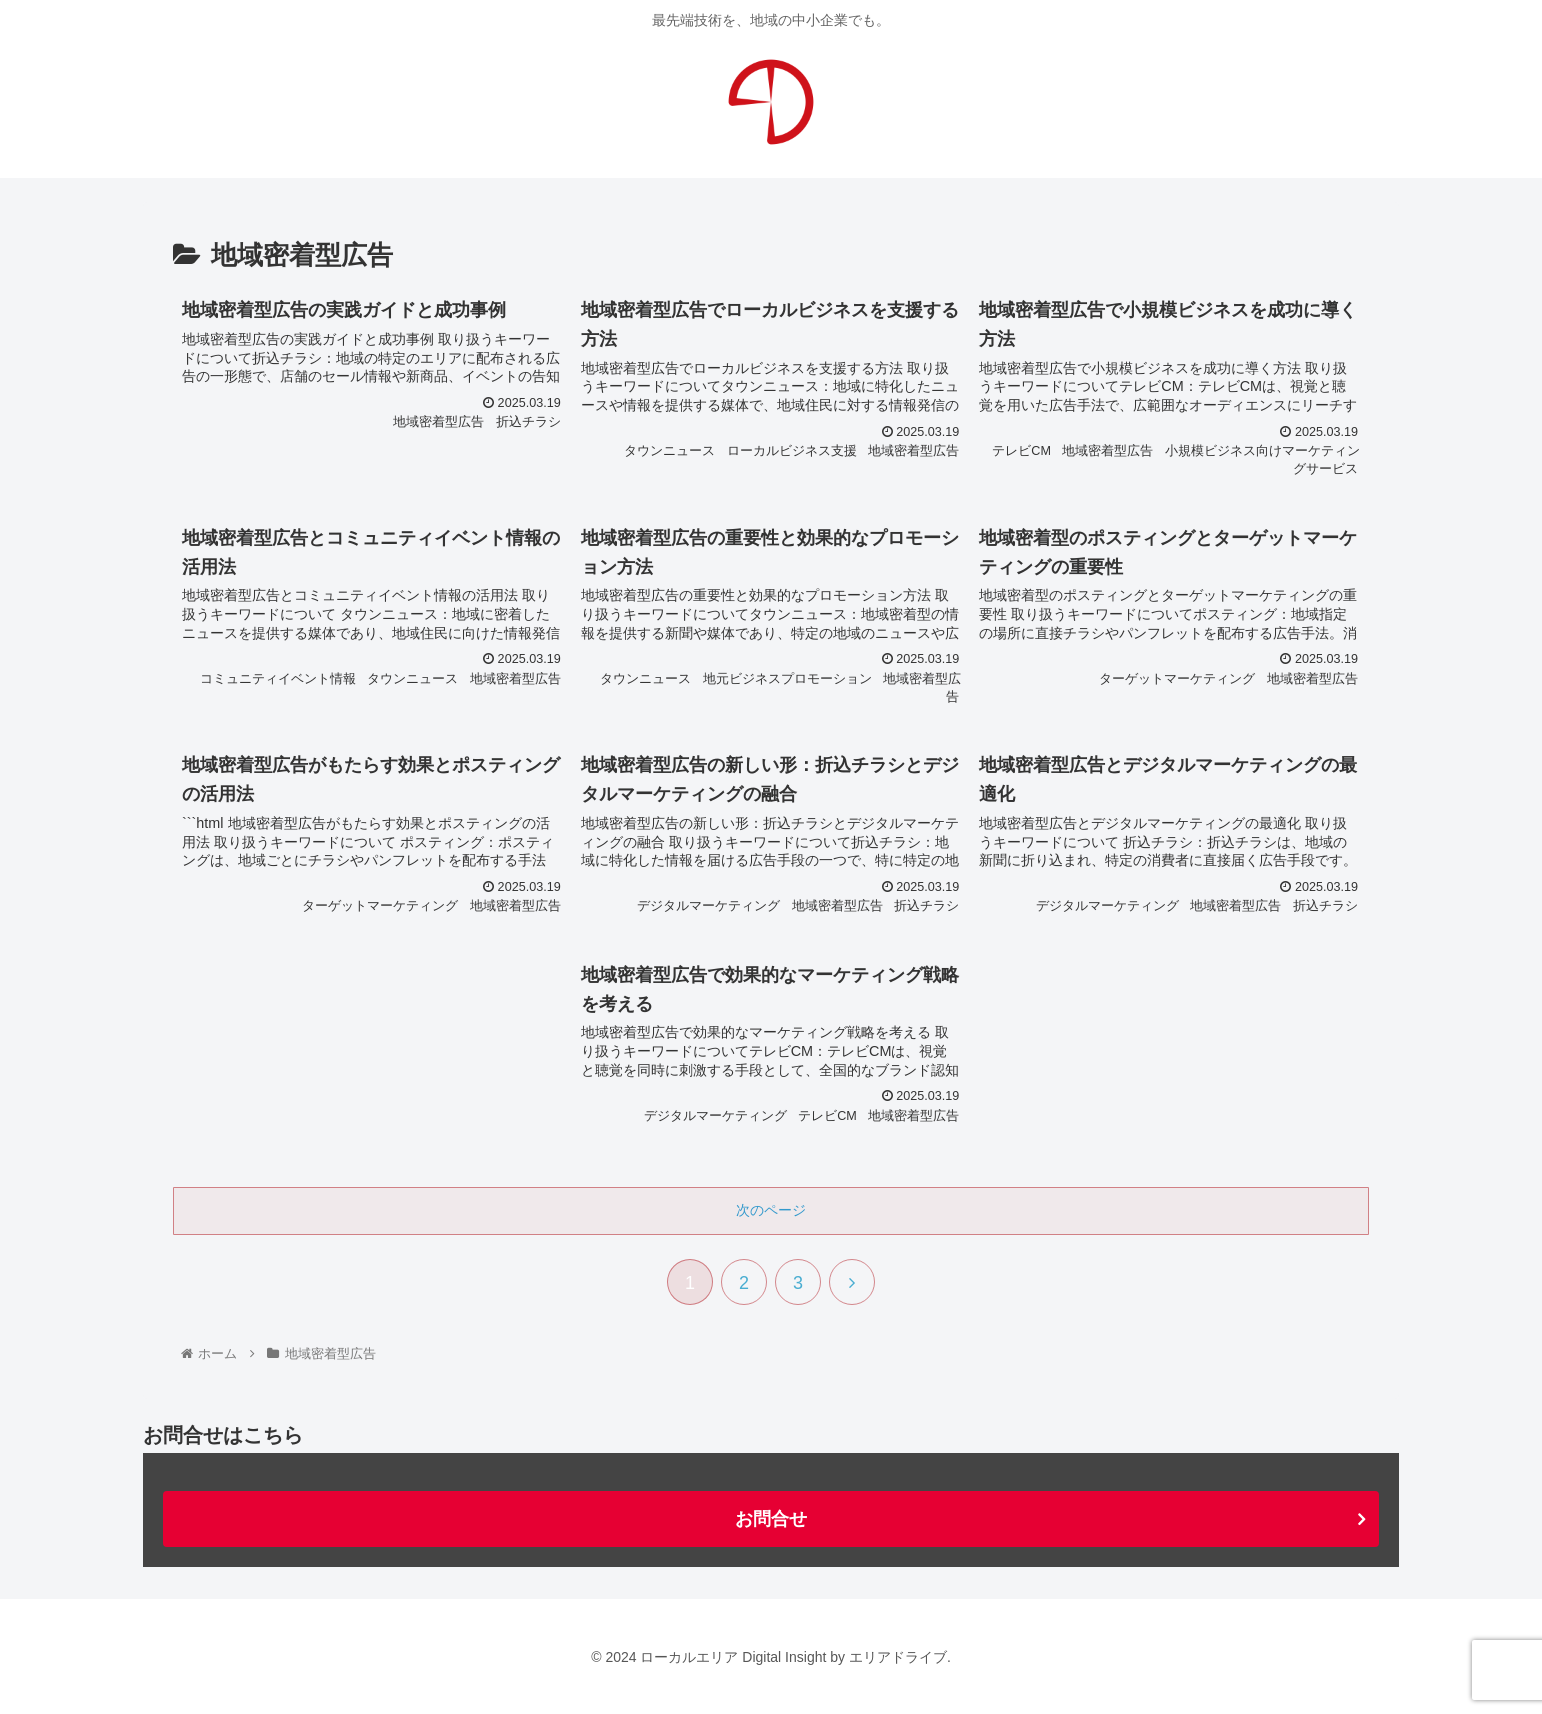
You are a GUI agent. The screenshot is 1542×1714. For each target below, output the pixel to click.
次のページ (771, 1210)
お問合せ (771, 1519)
